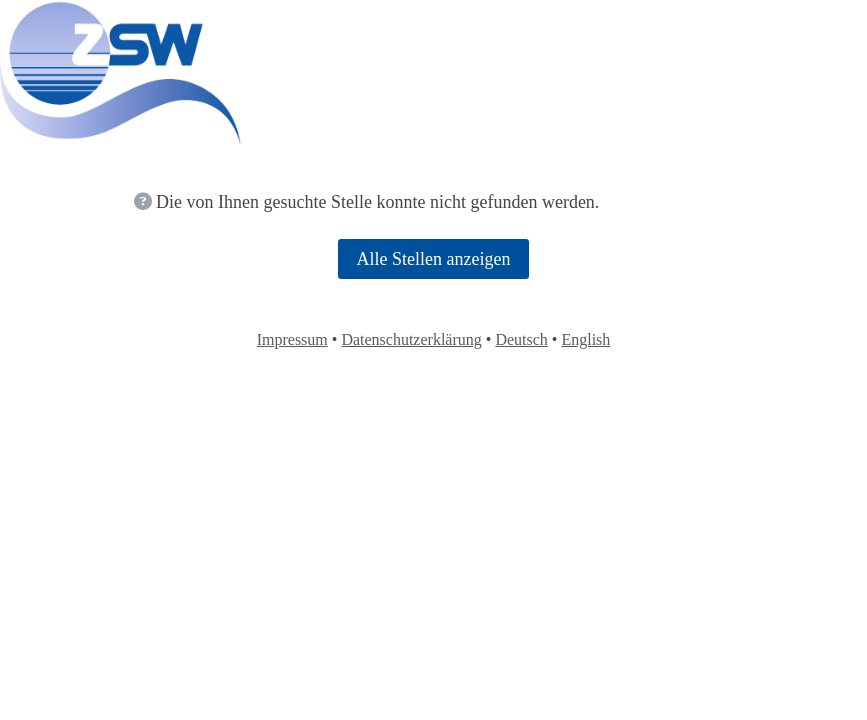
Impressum (292, 339)
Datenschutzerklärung (411, 339)
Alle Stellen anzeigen (434, 259)
